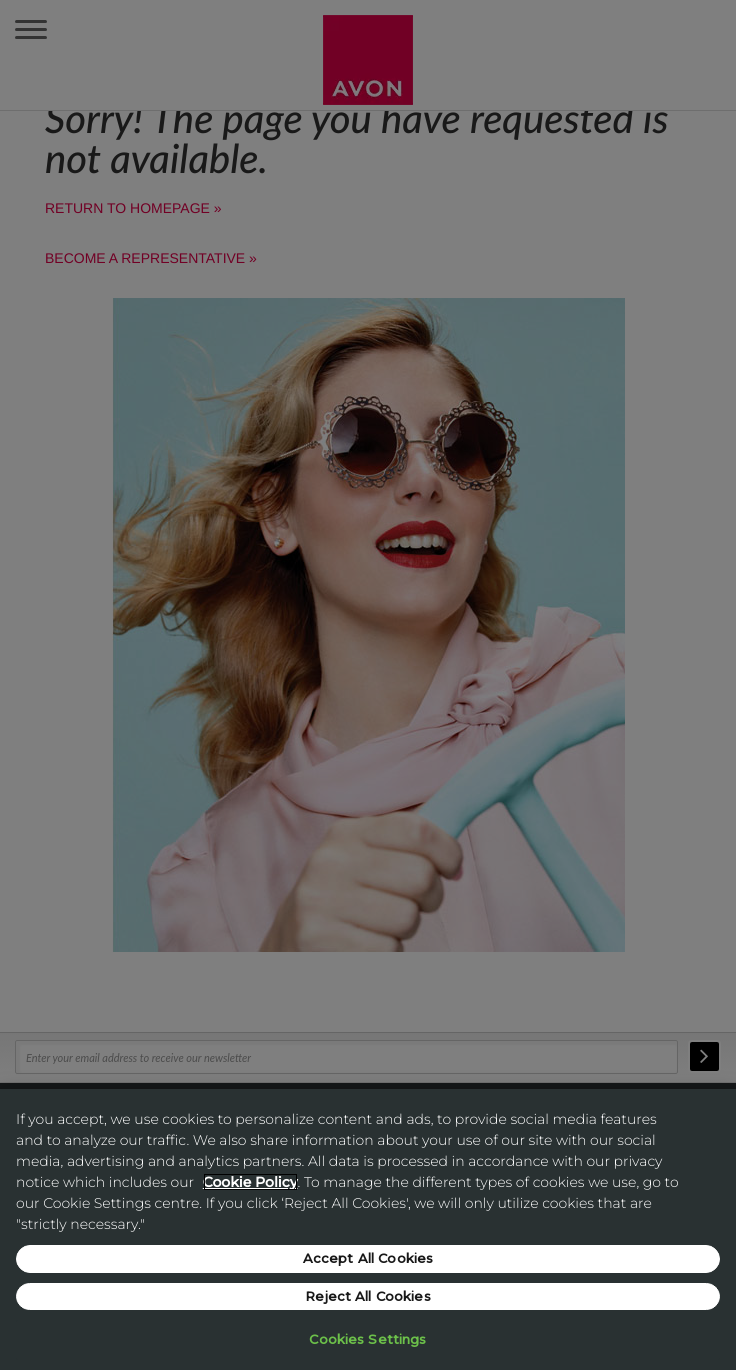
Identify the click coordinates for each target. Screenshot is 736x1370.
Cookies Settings (367, 1339)
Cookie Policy (250, 1182)
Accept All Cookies (368, 1258)
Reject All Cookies (367, 1296)
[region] (368, 1229)
